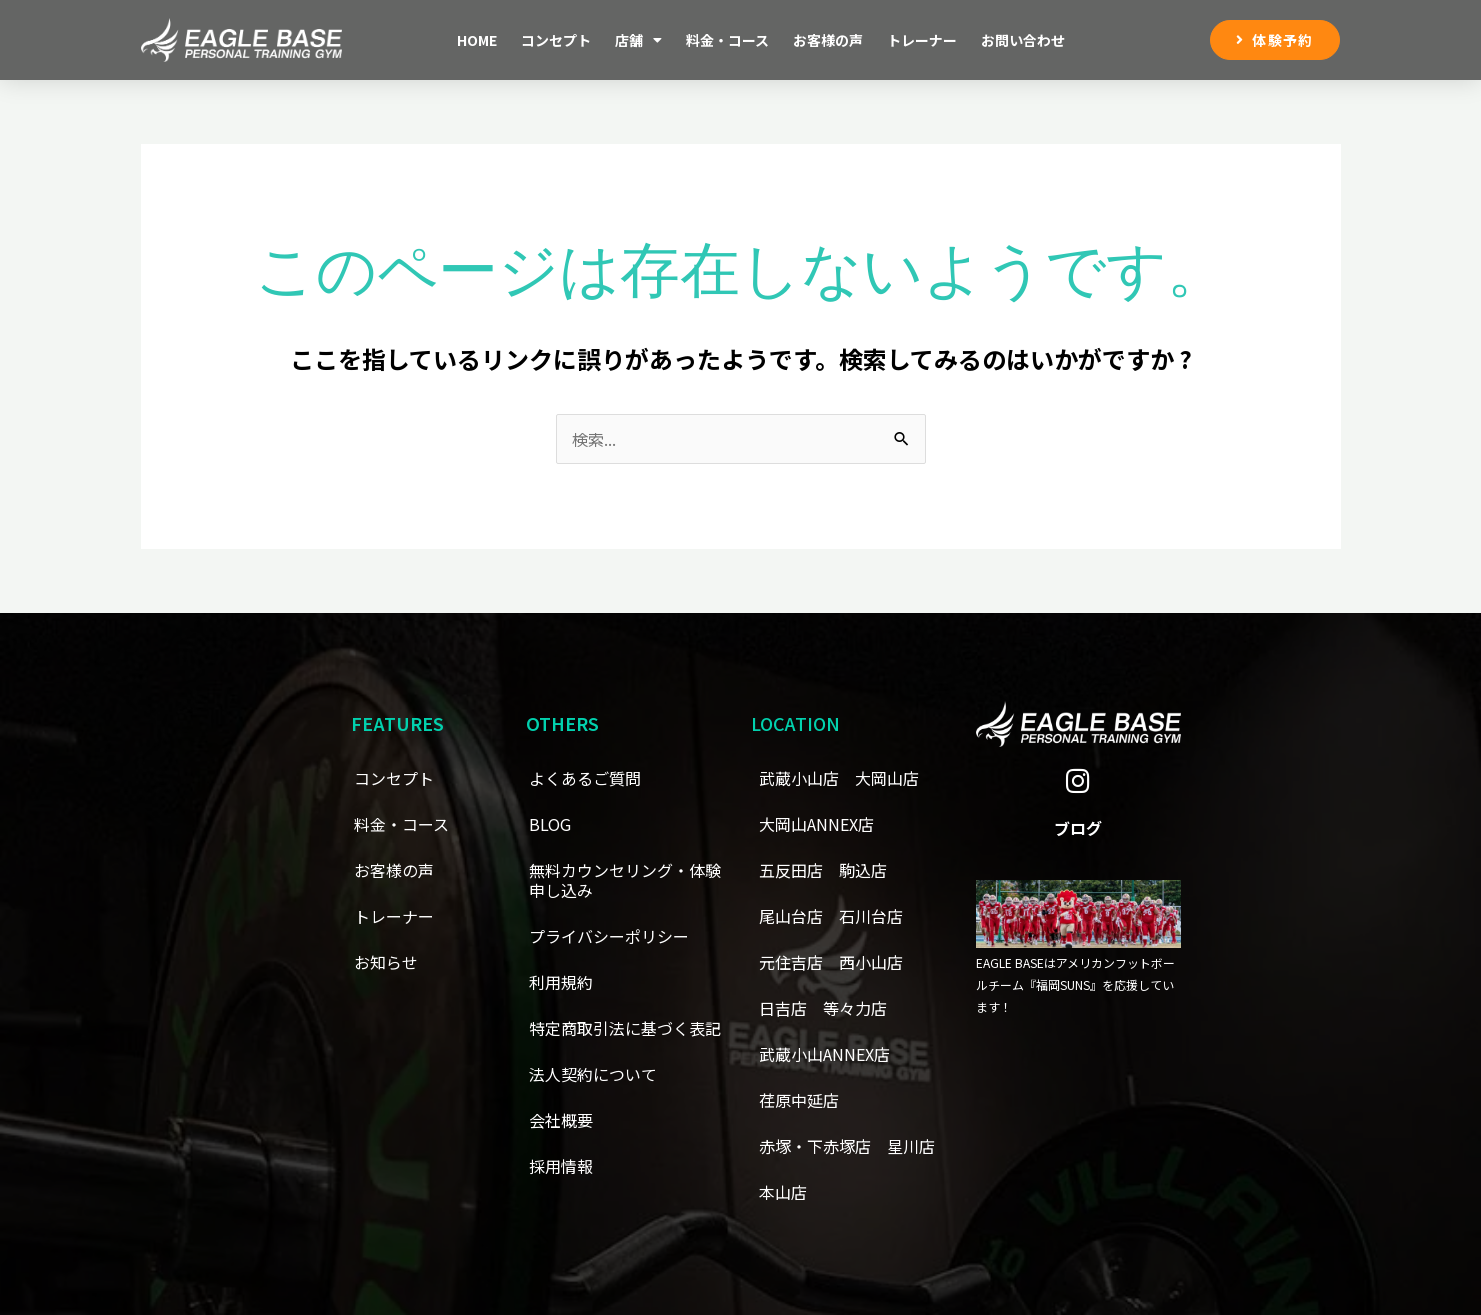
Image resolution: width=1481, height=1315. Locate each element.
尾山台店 (791, 916)
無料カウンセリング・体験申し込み (625, 880)
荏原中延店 (799, 1100)
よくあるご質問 (585, 778)
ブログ (1078, 828)
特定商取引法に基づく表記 (625, 1028)
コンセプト (556, 40)
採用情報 (561, 1166)
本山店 (783, 1192)
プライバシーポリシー (609, 936)
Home (477, 40)
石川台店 (871, 916)
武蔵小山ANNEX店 (824, 1054)
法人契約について (593, 1074)
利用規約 (561, 982)
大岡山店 (887, 778)
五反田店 (791, 870)
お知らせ (386, 962)
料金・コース (727, 40)
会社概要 (561, 1120)
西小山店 (871, 962)
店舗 (638, 40)
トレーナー (922, 40)
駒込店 (863, 870)
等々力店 (855, 1008)
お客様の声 (828, 40)
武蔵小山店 (799, 778)
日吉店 (783, 1008)
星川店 (911, 1146)
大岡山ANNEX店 (816, 824)
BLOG (550, 824)
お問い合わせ (1023, 40)
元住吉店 (791, 962)
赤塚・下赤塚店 (815, 1146)
